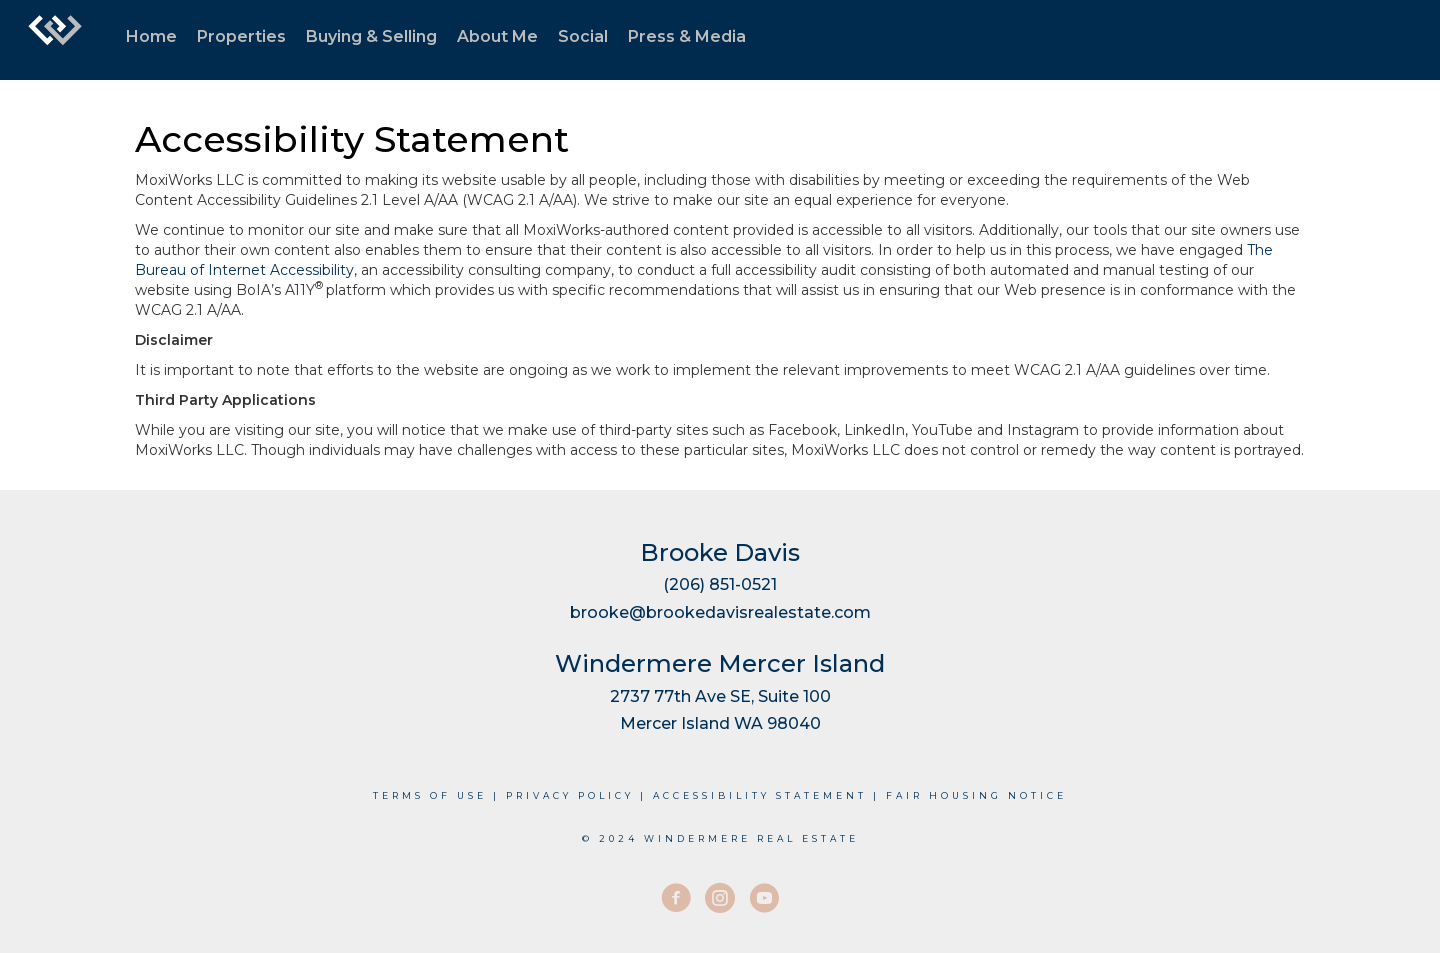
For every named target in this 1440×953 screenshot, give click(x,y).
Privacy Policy (570, 795)
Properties (241, 36)
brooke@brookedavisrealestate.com (720, 612)
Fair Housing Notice (976, 795)
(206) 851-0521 (720, 584)
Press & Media (687, 36)
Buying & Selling (371, 36)
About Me (497, 36)
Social (583, 36)
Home (151, 36)
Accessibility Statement (760, 795)
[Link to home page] (55, 40)
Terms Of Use (430, 795)
